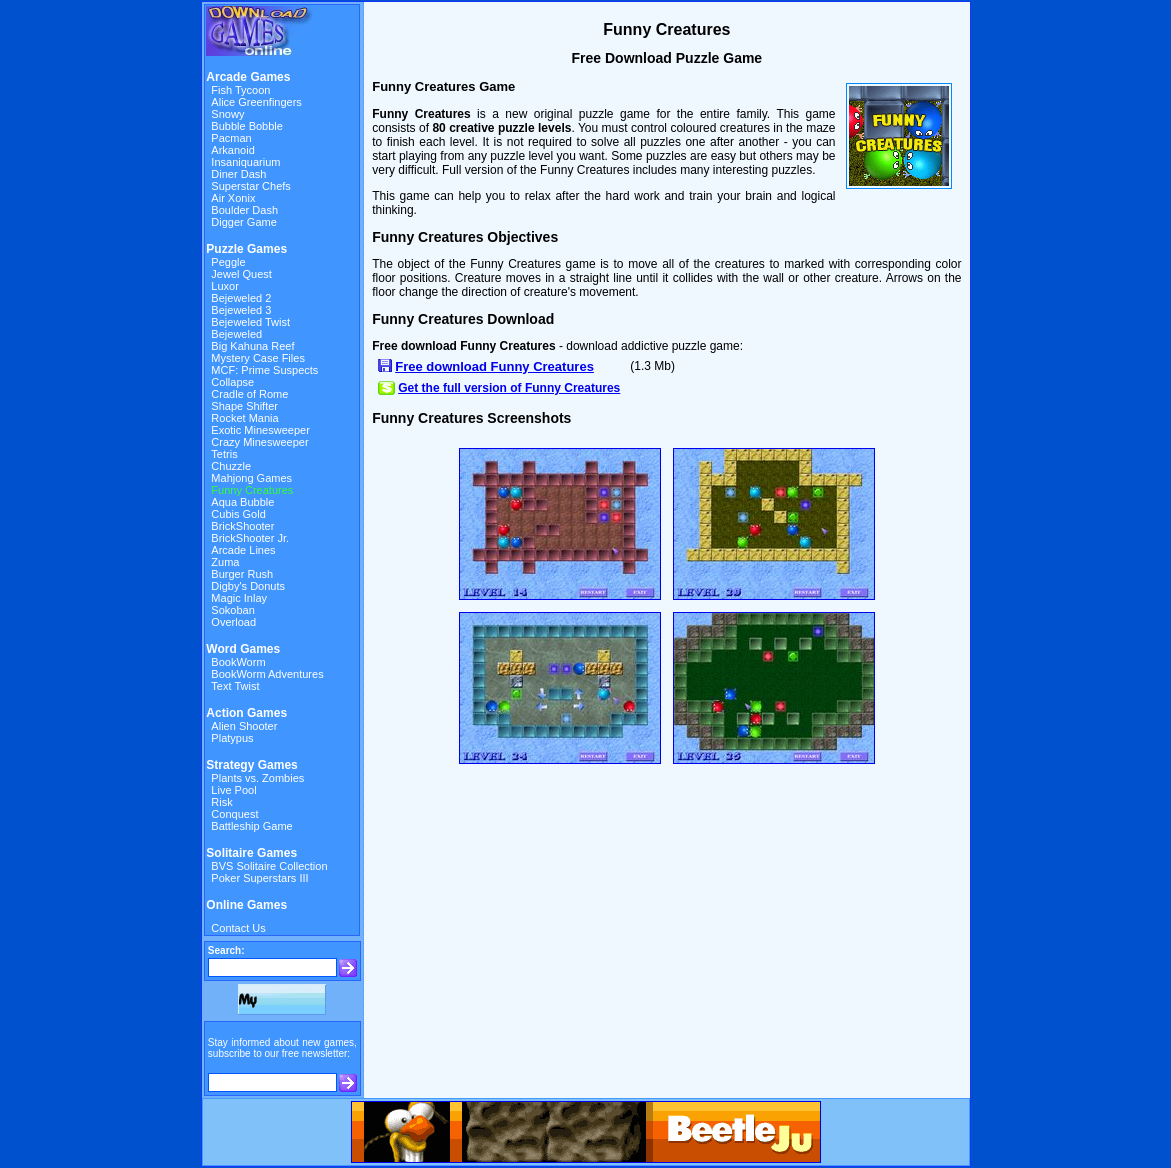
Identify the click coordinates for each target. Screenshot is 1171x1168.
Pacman (231, 138)
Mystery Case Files (258, 358)
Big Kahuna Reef (252, 346)
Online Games (246, 905)
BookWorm (238, 662)
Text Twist (235, 686)
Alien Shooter (244, 726)
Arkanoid (232, 150)
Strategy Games (251, 765)
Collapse (232, 382)
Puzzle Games (246, 249)
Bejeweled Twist (250, 322)
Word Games (243, 649)
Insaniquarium (245, 162)
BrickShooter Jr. (250, 538)
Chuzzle (231, 466)
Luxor (225, 286)
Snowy (227, 114)
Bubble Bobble (247, 126)
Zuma (225, 562)
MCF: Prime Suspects (264, 370)
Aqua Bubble (242, 502)
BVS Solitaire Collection (269, 866)
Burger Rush (242, 574)
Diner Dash (238, 174)
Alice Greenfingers (256, 102)
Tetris (224, 454)
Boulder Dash (244, 210)
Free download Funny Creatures (494, 366)
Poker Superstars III (259, 878)
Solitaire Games (251, 853)
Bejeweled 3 (241, 310)
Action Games (246, 713)
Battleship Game (251, 826)
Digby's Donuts (248, 586)
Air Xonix (233, 198)
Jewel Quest (241, 274)
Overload (233, 622)
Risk (221, 802)
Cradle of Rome (249, 394)
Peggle (228, 262)
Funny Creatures (252, 490)
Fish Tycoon (240, 90)
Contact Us (238, 928)
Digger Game (243, 222)
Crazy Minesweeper (259, 442)
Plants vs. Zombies (257, 778)
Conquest (234, 814)
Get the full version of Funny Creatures (509, 388)
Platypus (232, 738)
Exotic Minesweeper (260, 430)
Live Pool (233, 790)
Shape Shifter (244, 406)
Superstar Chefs (250, 186)
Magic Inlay (239, 598)
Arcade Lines (243, 550)
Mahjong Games (251, 478)
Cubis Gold (238, 514)
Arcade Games (248, 77)
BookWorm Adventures (267, 674)
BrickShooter (242, 526)
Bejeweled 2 (241, 298)
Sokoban (232, 610)
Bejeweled (236, 334)
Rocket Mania (244, 418)
